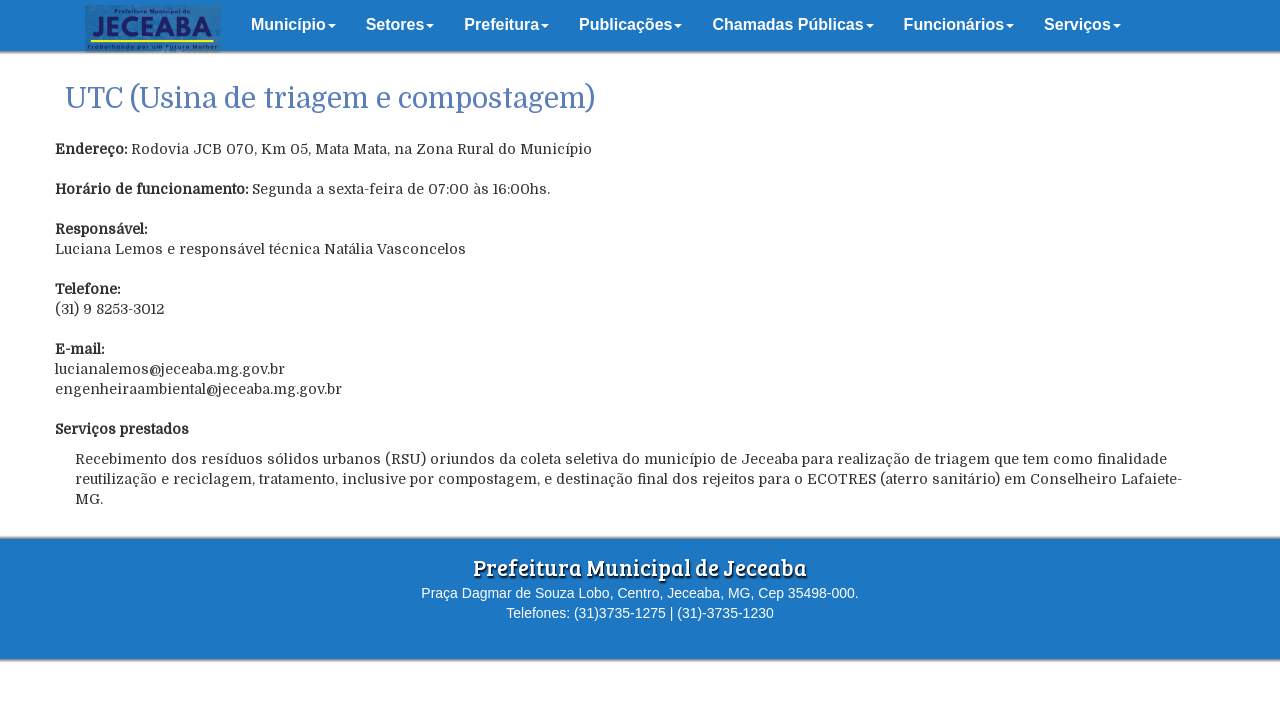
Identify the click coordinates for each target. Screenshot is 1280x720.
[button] (293, 25)
